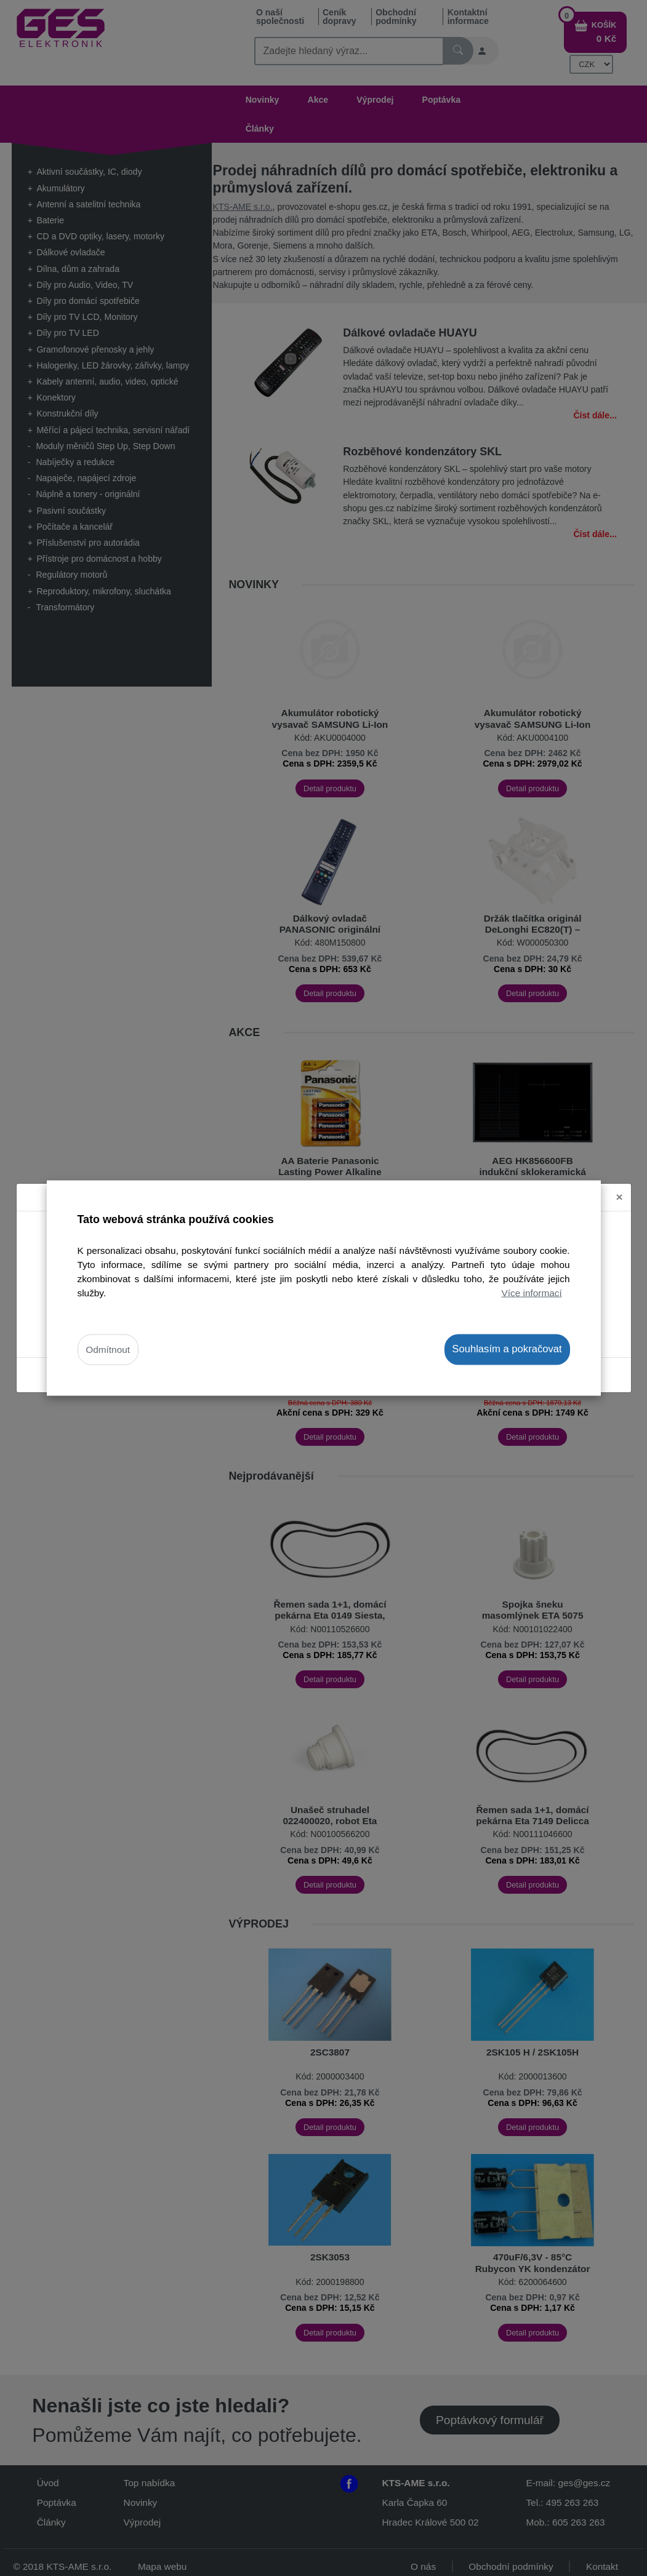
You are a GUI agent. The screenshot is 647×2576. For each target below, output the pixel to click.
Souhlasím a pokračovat (506, 1349)
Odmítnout (108, 1349)
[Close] (619, 1194)
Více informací (532, 1293)
